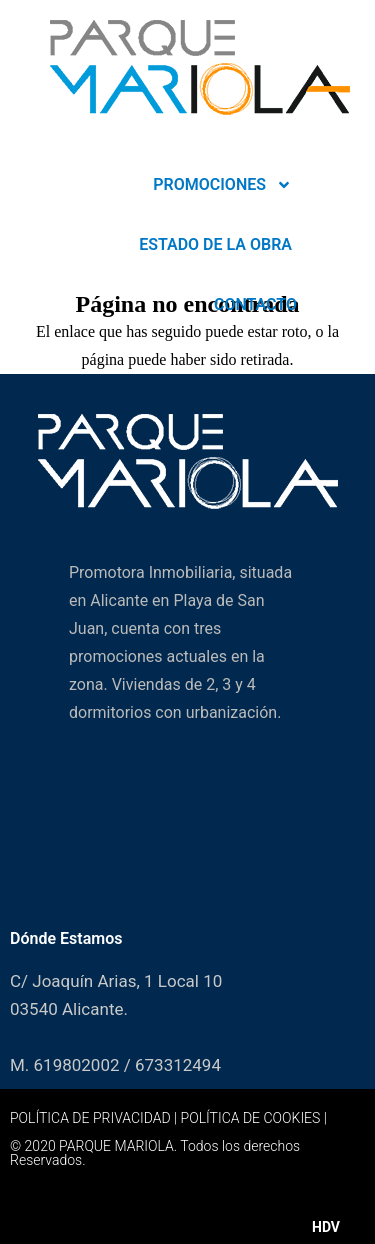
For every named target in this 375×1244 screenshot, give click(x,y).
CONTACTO (255, 304)
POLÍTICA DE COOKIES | (254, 1118)
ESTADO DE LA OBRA (215, 244)
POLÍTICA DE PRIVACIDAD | (95, 1118)
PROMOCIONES (222, 185)
